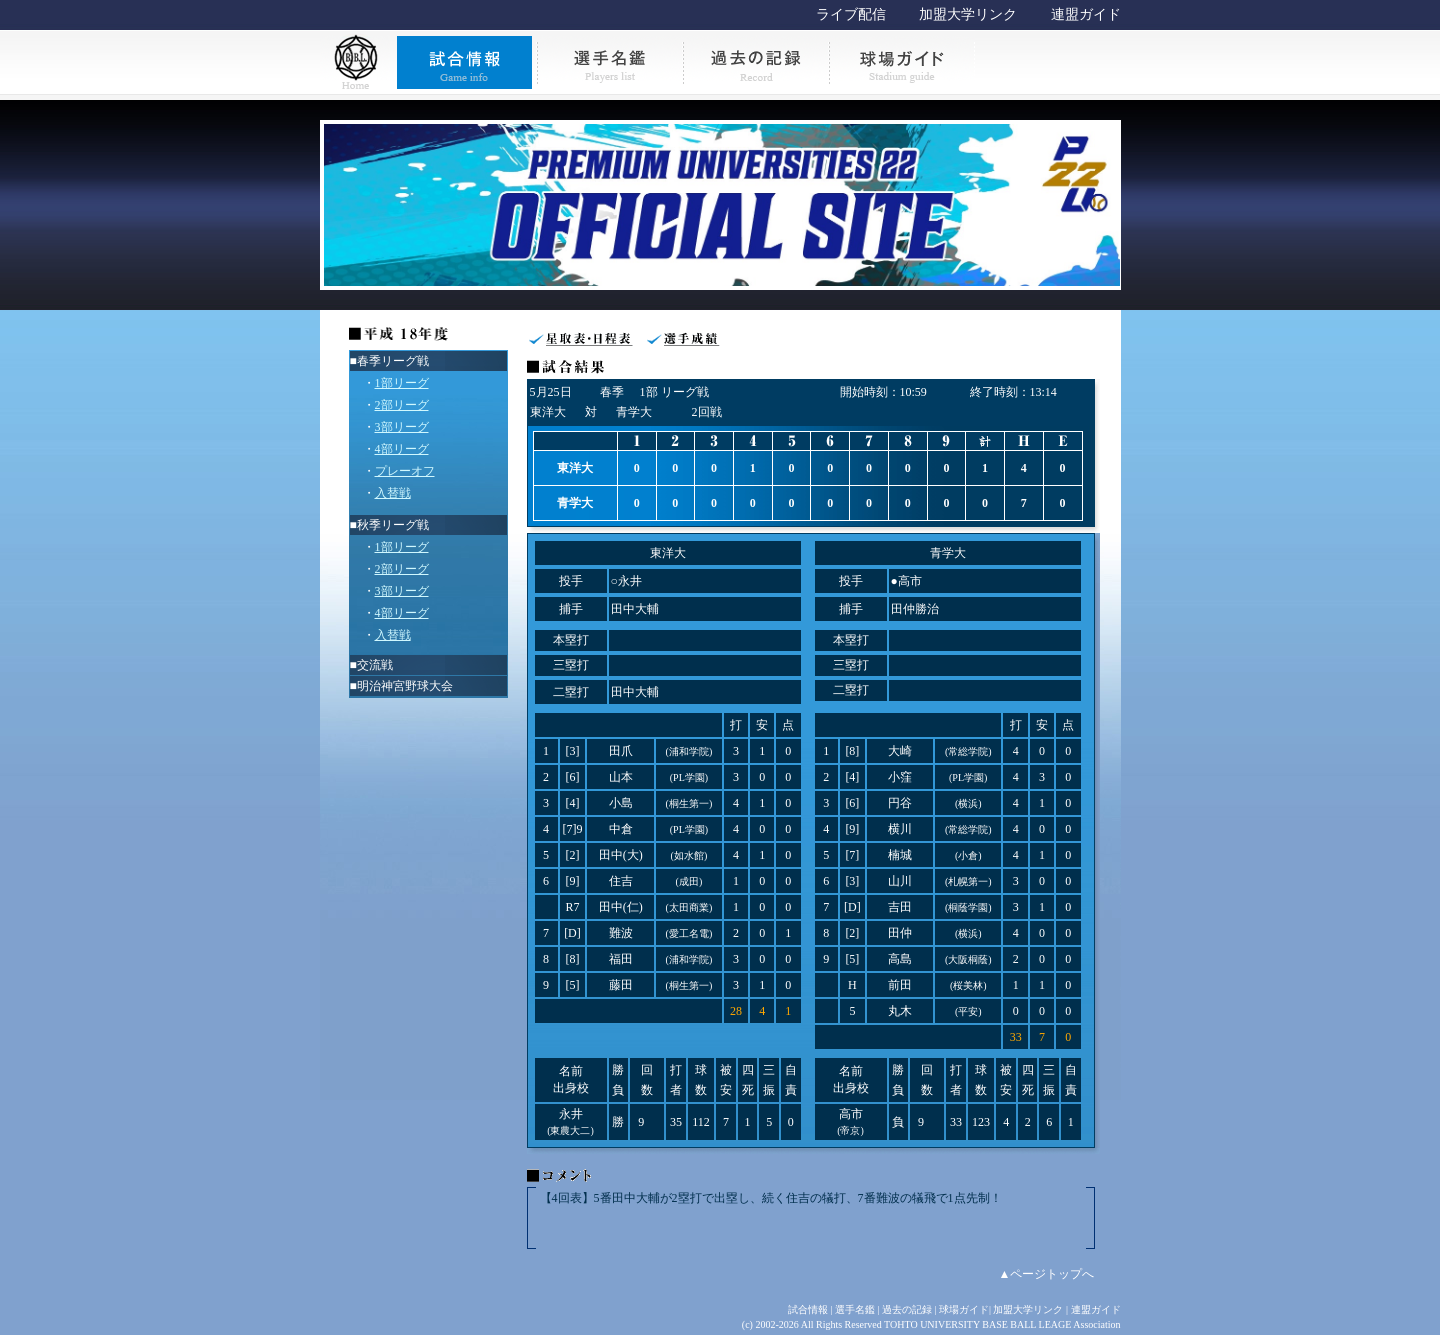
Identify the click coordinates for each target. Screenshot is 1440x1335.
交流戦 (375, 665)
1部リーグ (402, 383)
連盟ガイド (1086, 14)
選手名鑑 (855, 1309)
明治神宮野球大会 (405, 686)
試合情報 (808, 1309)
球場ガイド (964, 1309)
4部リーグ (402, 449)
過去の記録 (907, 1309)
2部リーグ (402, 405)
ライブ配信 (851, 14)
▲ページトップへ (1047, 1274)
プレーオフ (405, 471)
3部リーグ (402, 427)
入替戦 (393, 493)
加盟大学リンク (968, 14)
